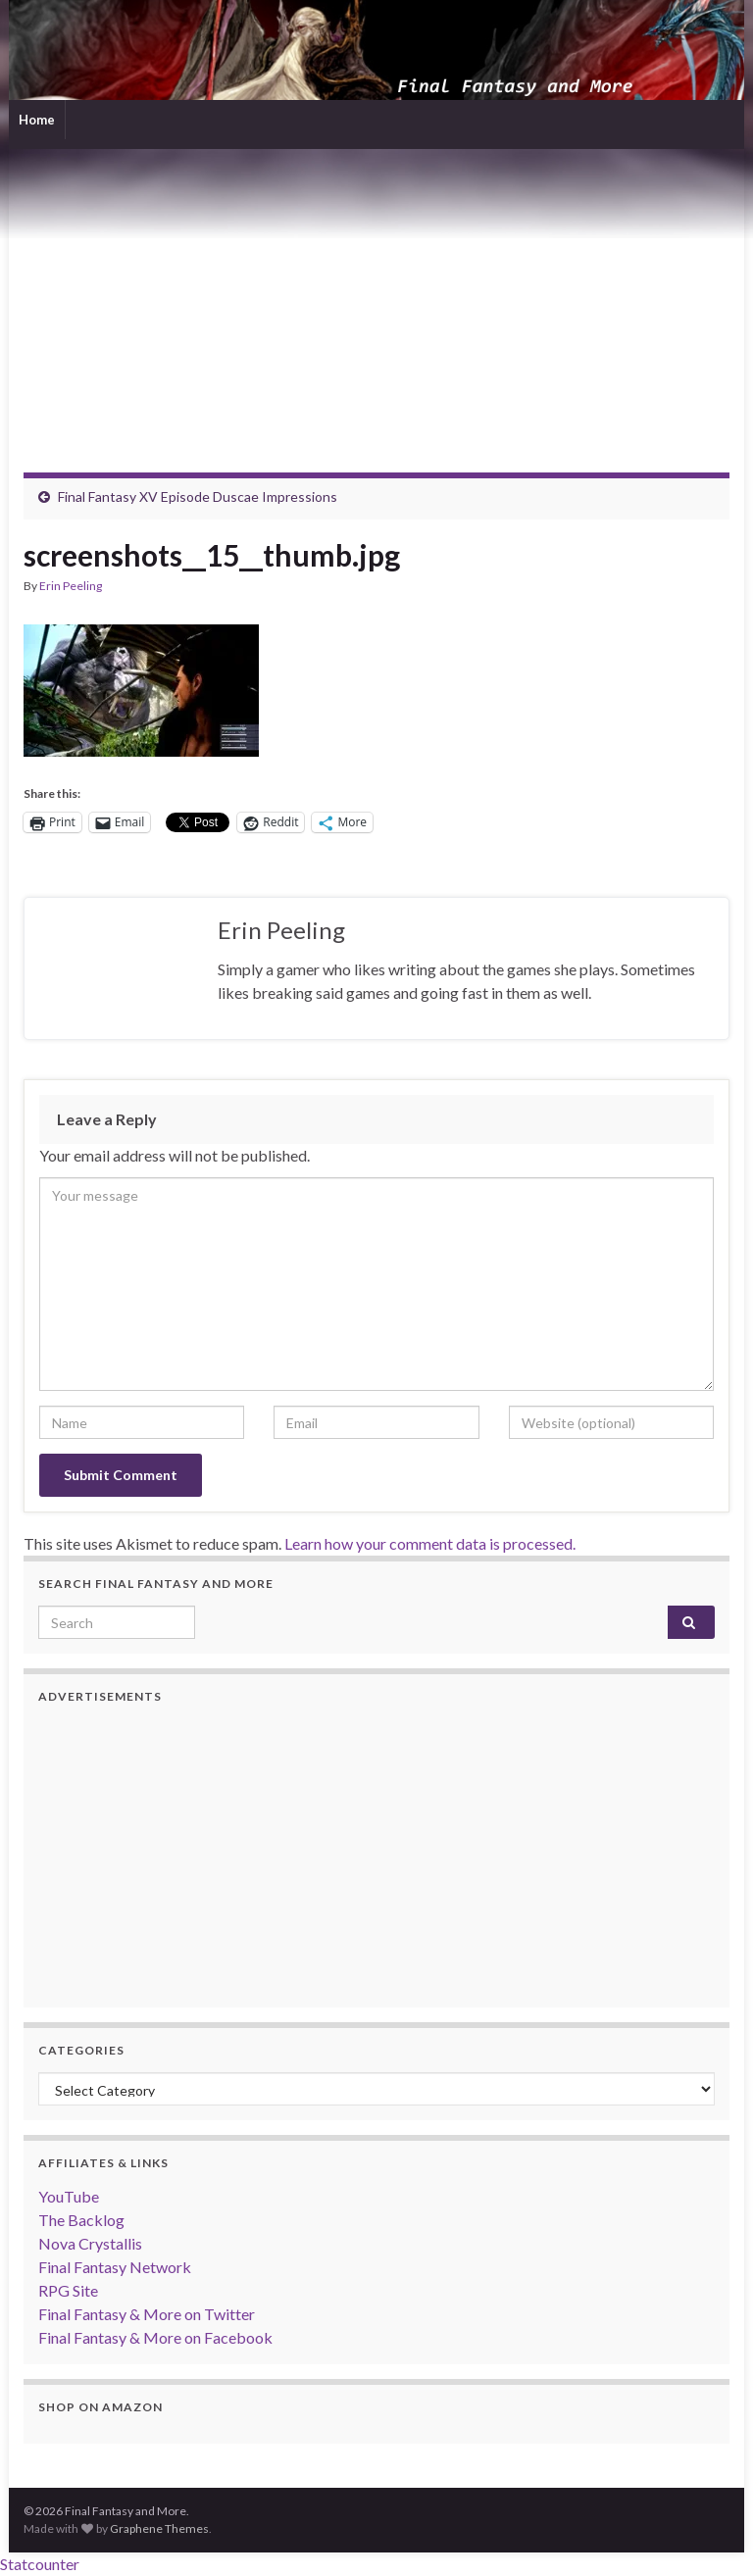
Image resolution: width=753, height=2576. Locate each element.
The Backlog (81, 2219)
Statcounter (39, 2563)
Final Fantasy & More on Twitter (146, 2313)
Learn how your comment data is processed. (430, 1543)
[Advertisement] (376, 296)
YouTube (68, 2196)
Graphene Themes (159, 2528)
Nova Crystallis (90, 2243)
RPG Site (68, 2290)
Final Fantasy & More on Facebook (155, 2337)
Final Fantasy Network (114, 2266)
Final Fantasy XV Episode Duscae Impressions (197, 496)
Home (37, 119)
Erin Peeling (70, 585)
